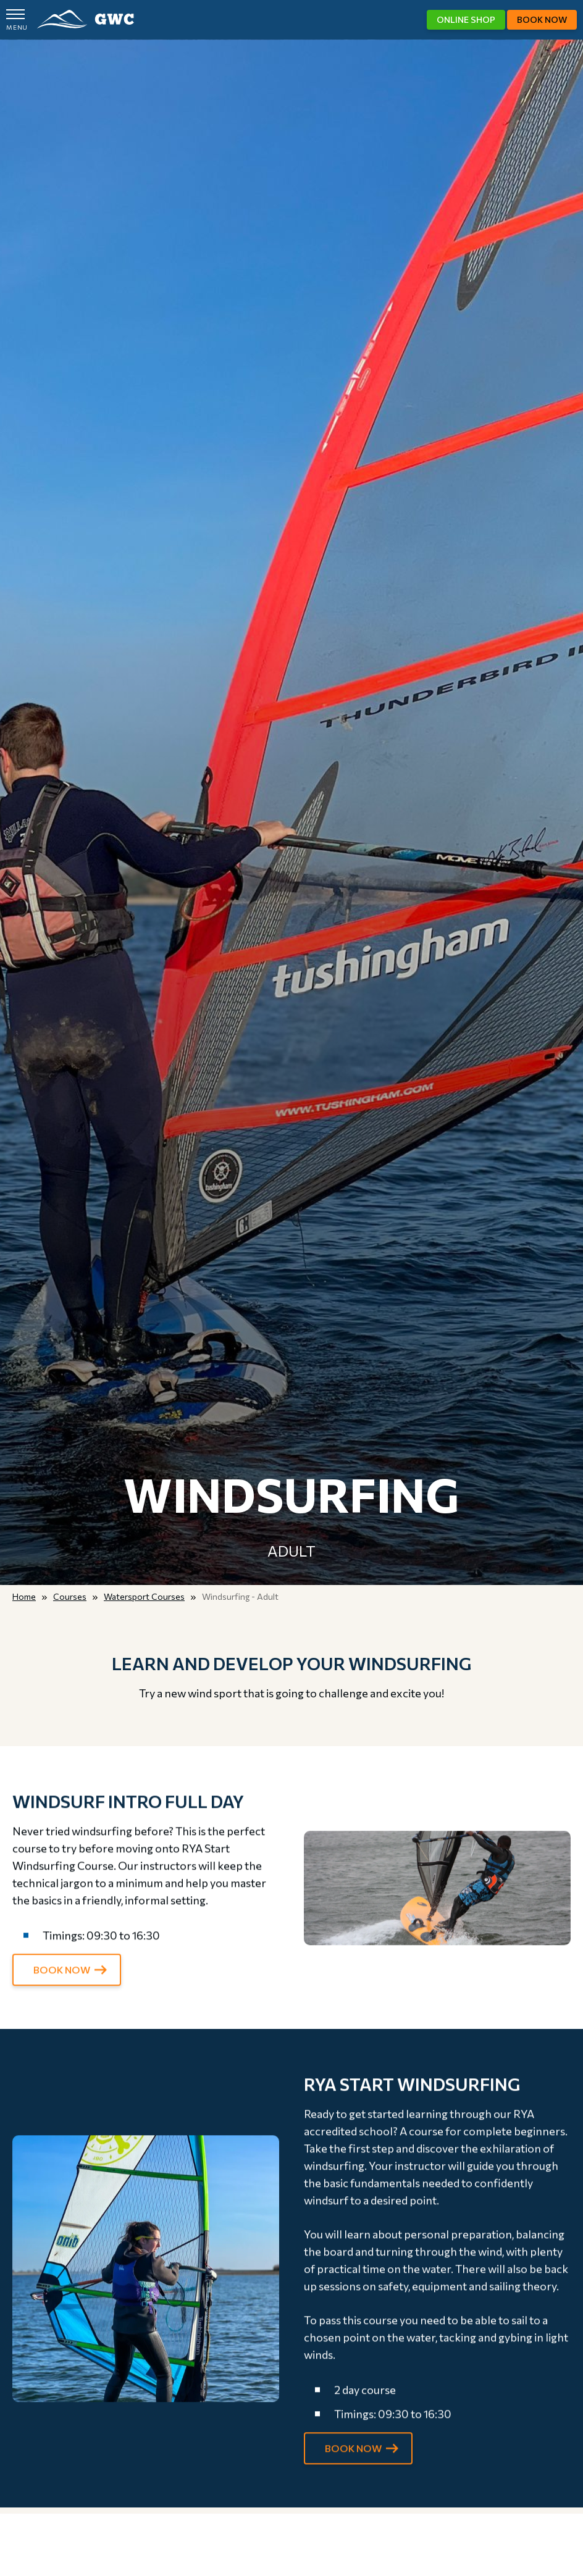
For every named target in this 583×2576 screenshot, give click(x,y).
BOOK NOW (61, 1978)
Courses (69, 1596)
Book (542, 19)
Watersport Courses (144, 1596)
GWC (85, 19)
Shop (466, 19)
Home (24, 1596)
